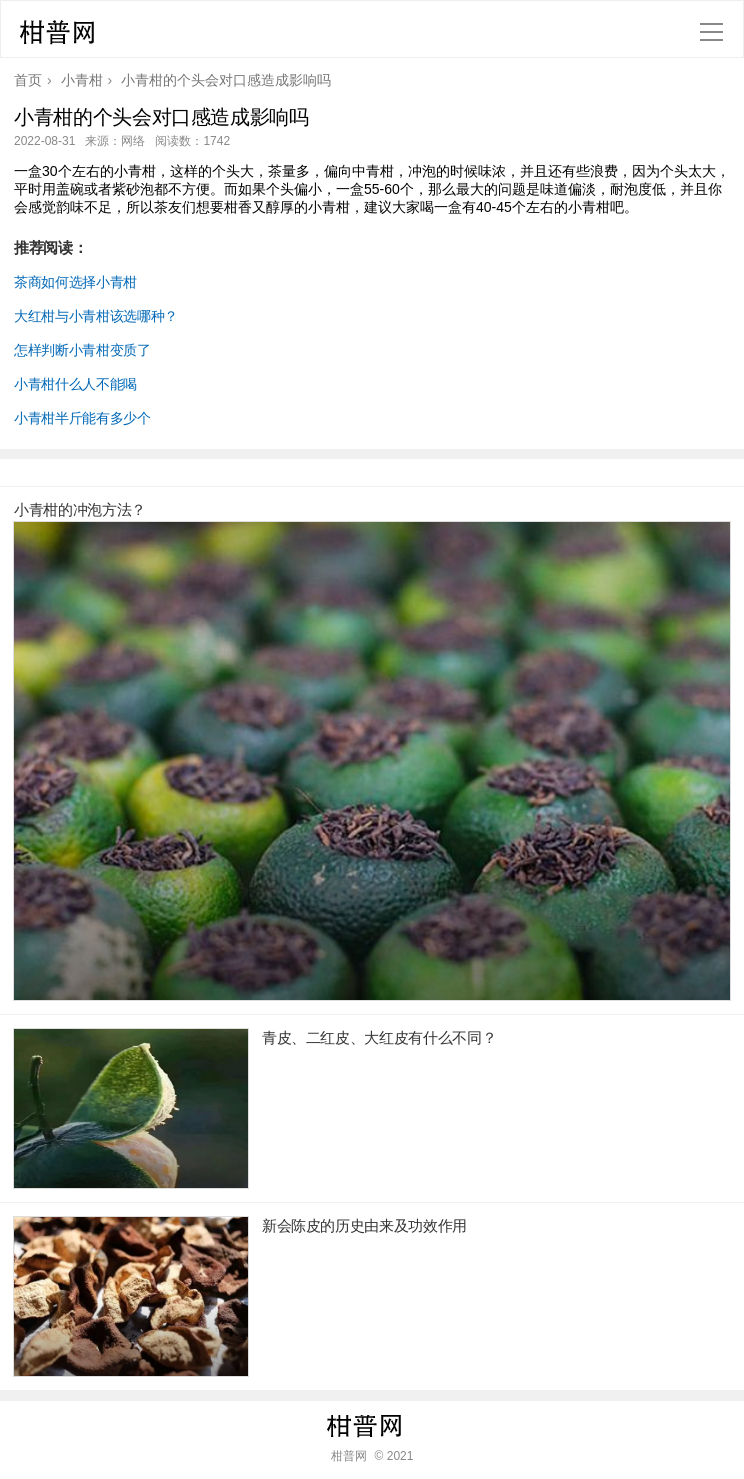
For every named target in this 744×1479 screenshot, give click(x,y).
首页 (28, 80)
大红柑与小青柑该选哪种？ (96, 316)
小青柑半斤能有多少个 (82, 418)
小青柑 (82, 80)
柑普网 (65, 36)
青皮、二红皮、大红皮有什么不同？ (379, 1037)
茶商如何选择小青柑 (75, 282)
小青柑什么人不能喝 (75, 384)
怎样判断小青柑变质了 (82, 350)
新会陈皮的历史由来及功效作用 (364, 1225)
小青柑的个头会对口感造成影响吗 (226, 80)
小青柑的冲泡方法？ (80, 509)
